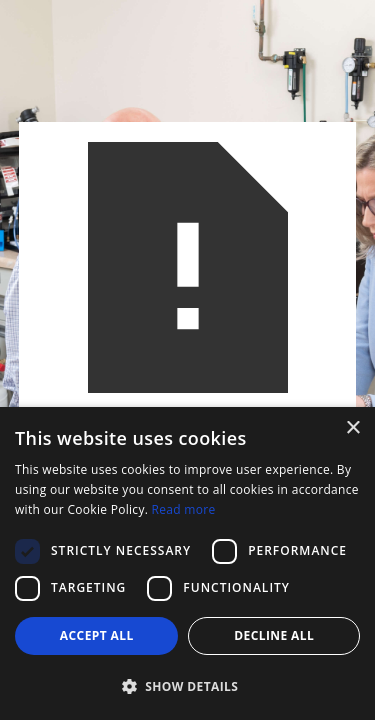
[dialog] (187, 563)
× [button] (352, 428)
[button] (187, 686)
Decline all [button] (274, 635)
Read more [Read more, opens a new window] (184, 509)
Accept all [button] (97, 635)
